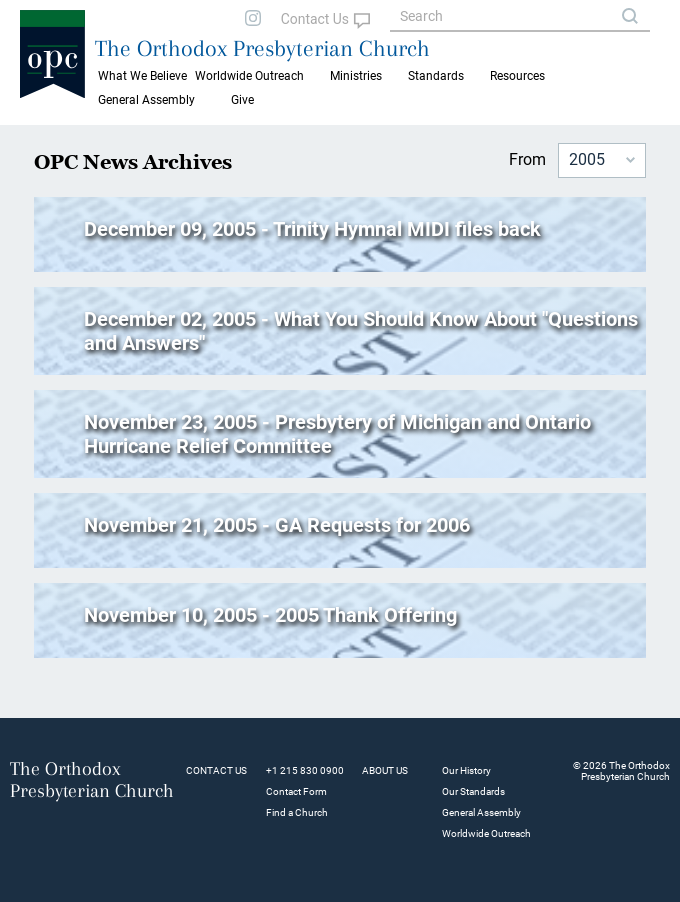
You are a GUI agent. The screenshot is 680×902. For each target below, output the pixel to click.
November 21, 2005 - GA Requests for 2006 (277, 525)
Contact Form (296, 791)
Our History (466, 770)
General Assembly (146, 100)
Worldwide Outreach (486, 833)
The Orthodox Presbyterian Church (262, 48)
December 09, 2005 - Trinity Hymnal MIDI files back (312, 229)
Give (242, 100)
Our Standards (473, 791)
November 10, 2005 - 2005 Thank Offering (270, 615)
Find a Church (297, 812)
